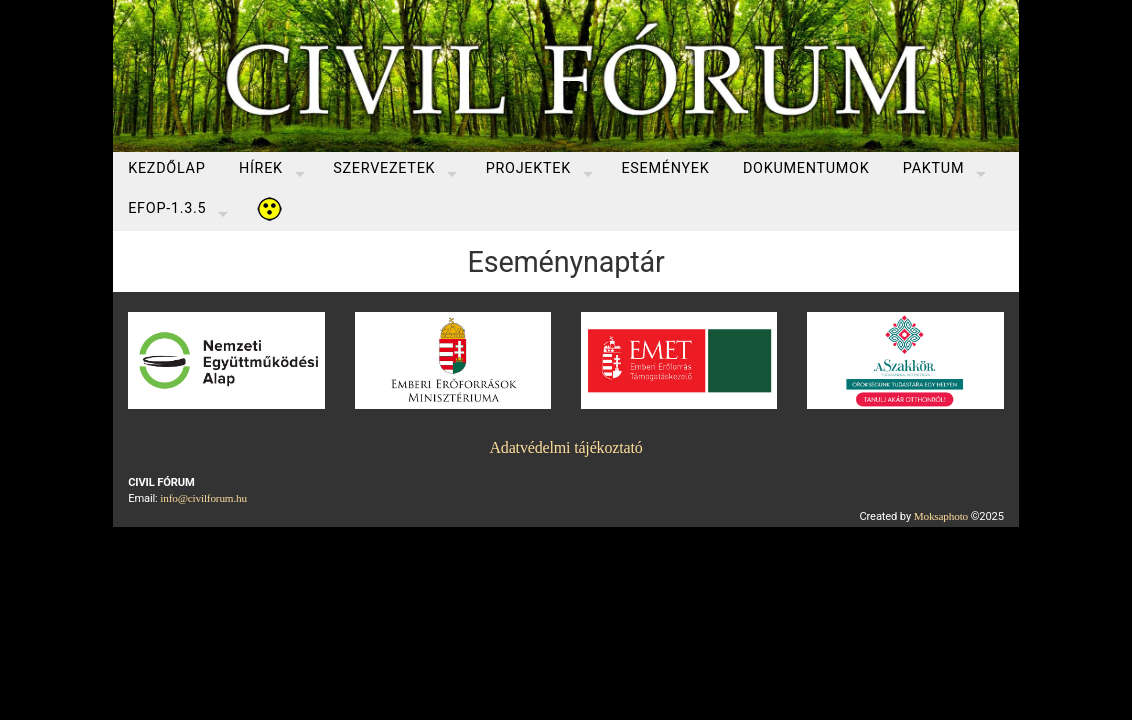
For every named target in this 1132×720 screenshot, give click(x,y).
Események (665, 168)
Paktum (933, 168)
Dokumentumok (806, 168)
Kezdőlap (166, 168)
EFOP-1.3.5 (167, 208)
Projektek (528, 168)
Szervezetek (384, 168)
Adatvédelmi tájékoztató (565, 447)
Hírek (261, 168)
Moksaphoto (941, 516)
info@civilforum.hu (203, 498)
